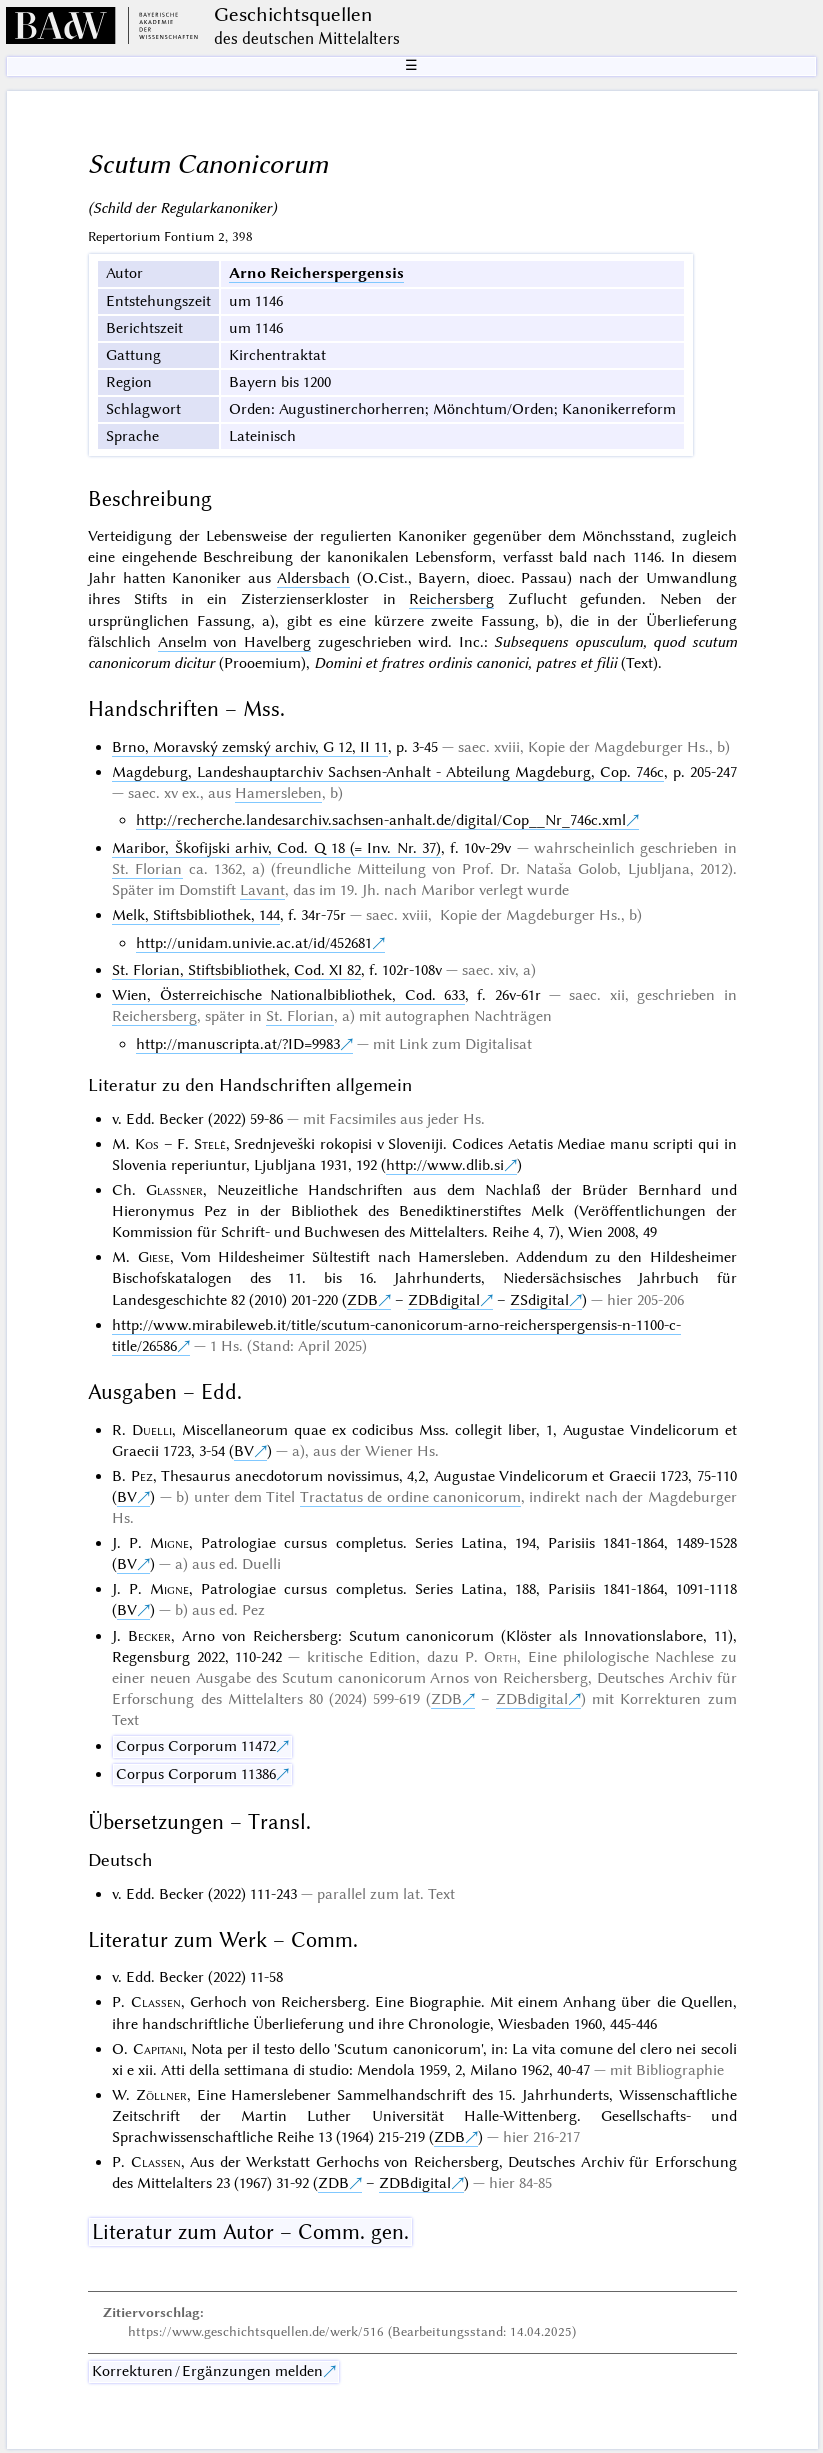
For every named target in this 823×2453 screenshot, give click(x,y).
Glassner (174, 1190)
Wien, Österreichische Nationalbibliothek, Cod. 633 (288, 995)
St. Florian (147, 869)
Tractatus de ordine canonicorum (410, 1497)
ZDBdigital (444, 1300)
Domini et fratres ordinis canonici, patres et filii (465, 663)
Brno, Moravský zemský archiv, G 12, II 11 (250, 747)
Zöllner (161, 2095)
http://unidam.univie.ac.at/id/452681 (254, 943)
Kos (147, 1144)
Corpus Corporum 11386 (196, 1774)
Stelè (210, 1144)
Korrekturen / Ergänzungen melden (207, 2371)
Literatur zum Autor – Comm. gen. (250, 2232)
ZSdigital (539, 1300)
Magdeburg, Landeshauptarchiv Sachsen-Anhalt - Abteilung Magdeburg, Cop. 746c (387, 772)
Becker (149, 1636)
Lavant (262, 890)
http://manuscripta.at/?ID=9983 (238, 1044)
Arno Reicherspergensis (316, 273)
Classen (156, 2002)
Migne (169, 1543)
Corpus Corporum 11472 (196, 1746)
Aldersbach (313, 578)
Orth (500, 1657)
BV (244, 1451)
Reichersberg (451, 599)
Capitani (158, 2049)
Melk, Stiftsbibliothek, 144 (196, 915)
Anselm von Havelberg (234, 642)
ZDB (362, 1300)
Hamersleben (278, 793)
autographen (427, 1016)
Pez (142, 1476)
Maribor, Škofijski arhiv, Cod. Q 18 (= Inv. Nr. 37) (276, 848)
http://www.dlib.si (445, 1165)
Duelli (152, 1430)
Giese (154, 1257)
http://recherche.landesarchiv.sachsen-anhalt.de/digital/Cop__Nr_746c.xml (381, 820)
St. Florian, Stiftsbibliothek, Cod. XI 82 (236, 970)
